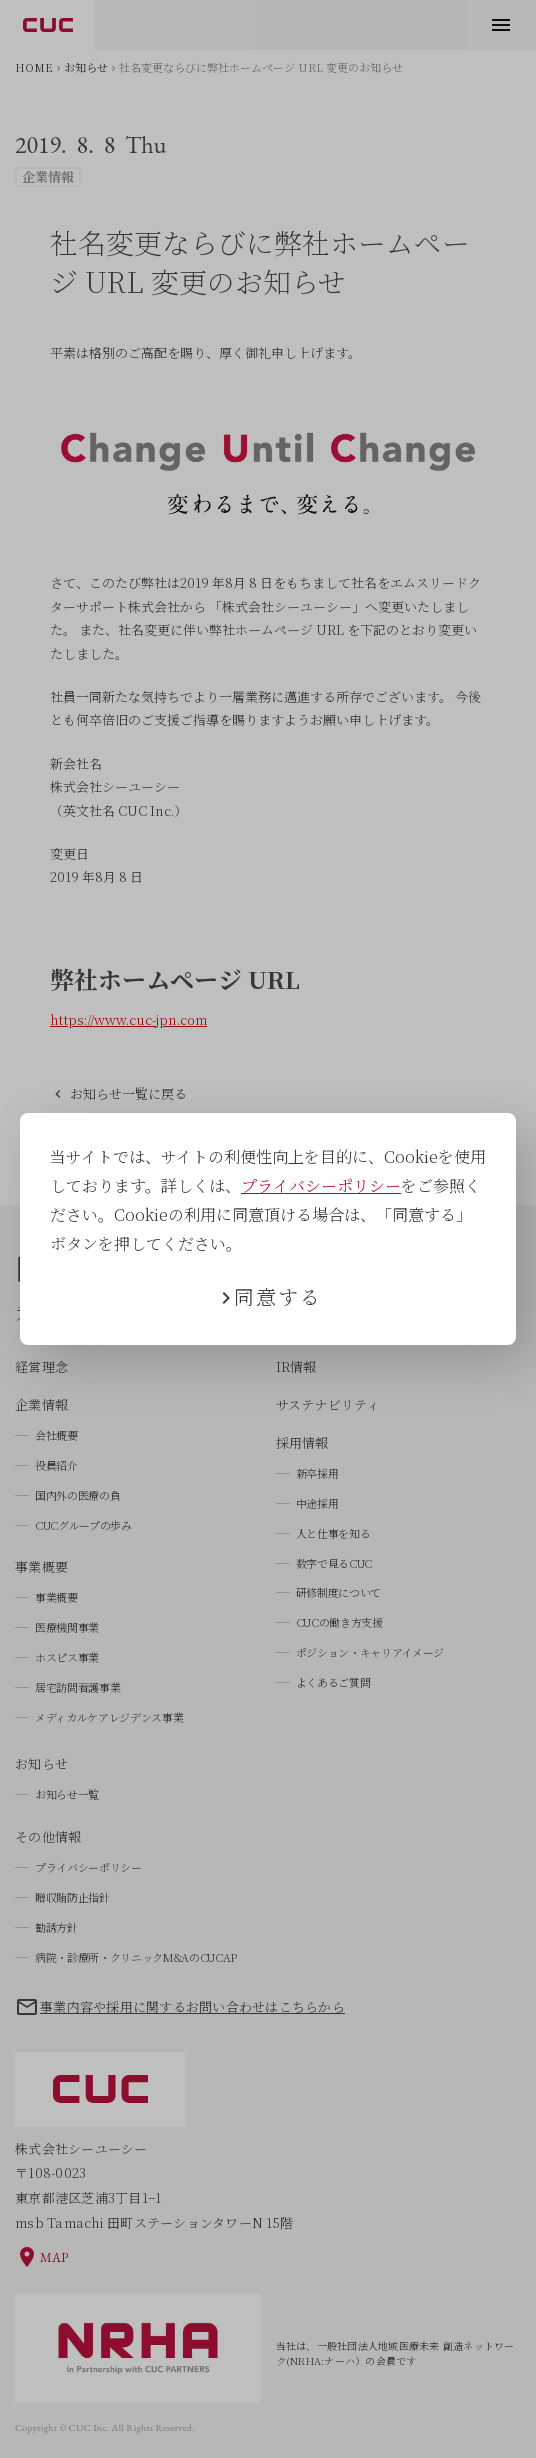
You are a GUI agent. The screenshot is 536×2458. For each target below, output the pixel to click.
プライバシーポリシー (321, 1185)
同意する (278, 1296)
